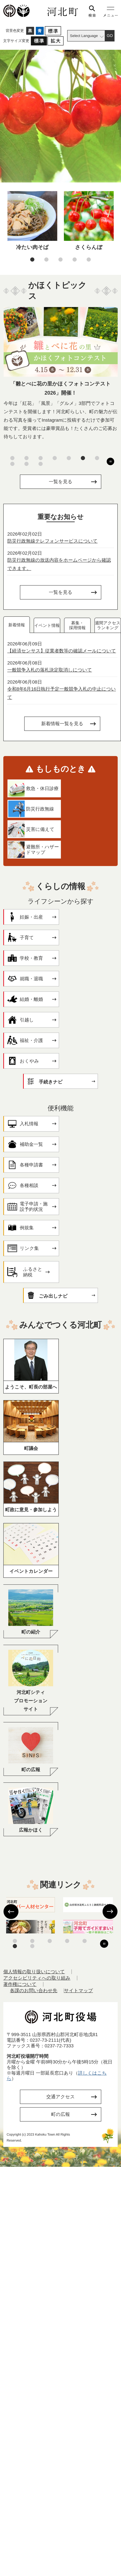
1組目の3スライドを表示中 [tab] (32, 259)
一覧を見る (60, 481)
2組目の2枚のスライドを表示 (32, 1941)
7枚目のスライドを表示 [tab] (97, 458)
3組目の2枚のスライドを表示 (50, 1941)
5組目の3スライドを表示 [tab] (89, 259)
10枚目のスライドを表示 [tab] (41, 464)
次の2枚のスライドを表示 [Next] (110, 1911)
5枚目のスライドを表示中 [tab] (69, 458)
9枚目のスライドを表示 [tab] (26, 464)
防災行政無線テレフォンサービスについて (52, 541)
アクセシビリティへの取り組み (36, 1978)
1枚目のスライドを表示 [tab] (12, 458)
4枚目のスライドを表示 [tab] (55, 458)
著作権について (20, 1984)
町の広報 (60, 2114)
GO (110, 36)
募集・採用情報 (77, 625)
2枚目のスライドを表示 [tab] (26, 458)
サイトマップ (78, 1990)
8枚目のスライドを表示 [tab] (12, 464)
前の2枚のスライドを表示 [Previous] (10, 1911)
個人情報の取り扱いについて (34, 1971)
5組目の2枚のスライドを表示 (84, 1941)
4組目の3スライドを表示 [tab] (75, 259)
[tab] (16, 624)
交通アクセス (60, 2096)
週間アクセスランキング (108, 625)
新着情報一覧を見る (62, 723)
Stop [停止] (107, 1944)
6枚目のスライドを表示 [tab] (83, 458)
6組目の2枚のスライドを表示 (15, 1946)
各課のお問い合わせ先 (33, 1990)
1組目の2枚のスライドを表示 (15, 1941)
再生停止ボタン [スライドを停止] (110, 461)
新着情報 (16, 625)
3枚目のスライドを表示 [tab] (41, 458)
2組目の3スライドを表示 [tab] (46, 259)
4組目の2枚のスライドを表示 (67, 1941)
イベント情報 (47, 625)
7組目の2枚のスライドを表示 (32, 1946)
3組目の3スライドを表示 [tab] (60, 259)
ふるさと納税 (32, 1272)
